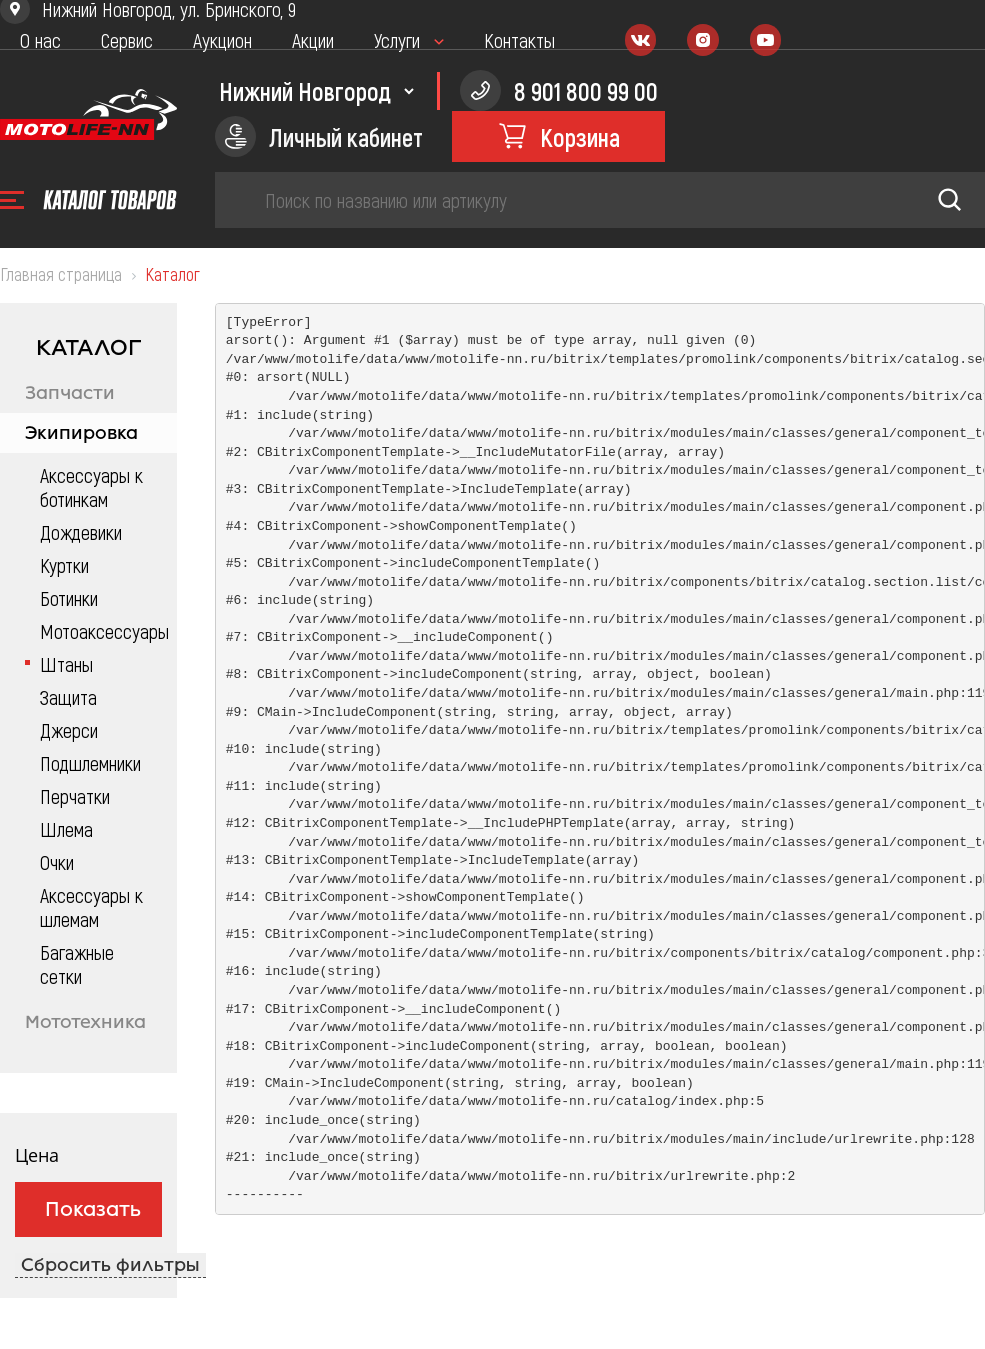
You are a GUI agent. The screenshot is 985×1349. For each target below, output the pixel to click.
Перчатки (75, 796)
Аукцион (222, 40)
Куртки (64, 565)
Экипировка (81, 433)
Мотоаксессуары (98, 631)
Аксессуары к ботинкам (91, 487)
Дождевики (81, 532)
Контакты (519, 40)
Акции (313, 40)
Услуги (397, 40)
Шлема (66, 829)
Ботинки (69, 598)
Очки (57, 862)
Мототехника (85, 1022)
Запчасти (70, 393)
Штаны (66, 664)
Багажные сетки (77, 964)
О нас (40, 40)
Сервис (127, 40)
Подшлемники (90, 763)
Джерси (69, 730)
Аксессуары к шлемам (91, 907)
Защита (68, 697)
